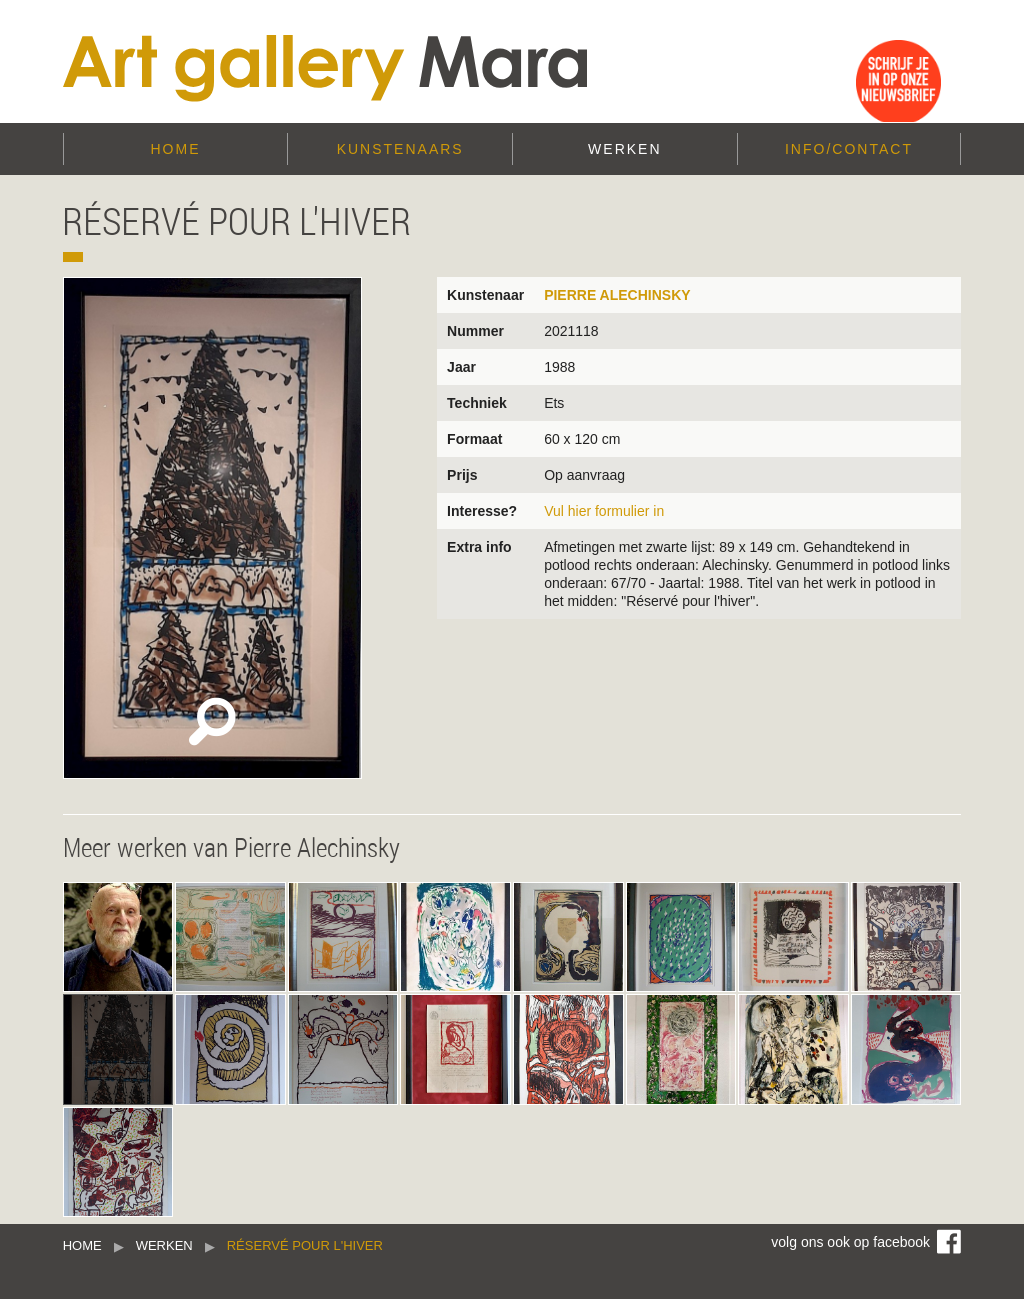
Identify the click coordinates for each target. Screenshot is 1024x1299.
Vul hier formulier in (604, 511)
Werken (624, 149)
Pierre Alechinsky (617, 295)
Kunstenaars (400, 149)
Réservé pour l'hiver (305, 1245)
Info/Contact (849, 149)
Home (176, 149)
